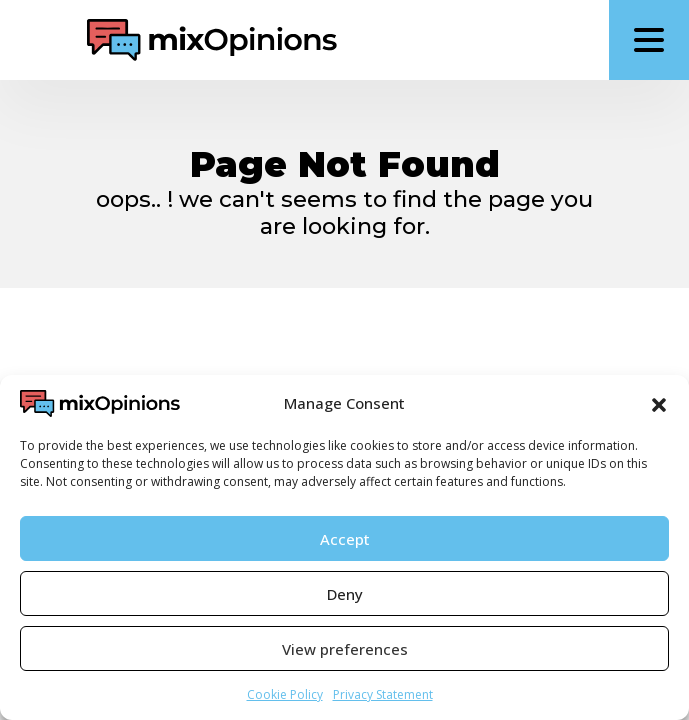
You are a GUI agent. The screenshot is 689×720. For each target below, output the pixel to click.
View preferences (345, 649)
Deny (345, 594)
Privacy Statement (383, 694)
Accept (345, 539)
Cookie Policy (285, 694)
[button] (659, 403)
